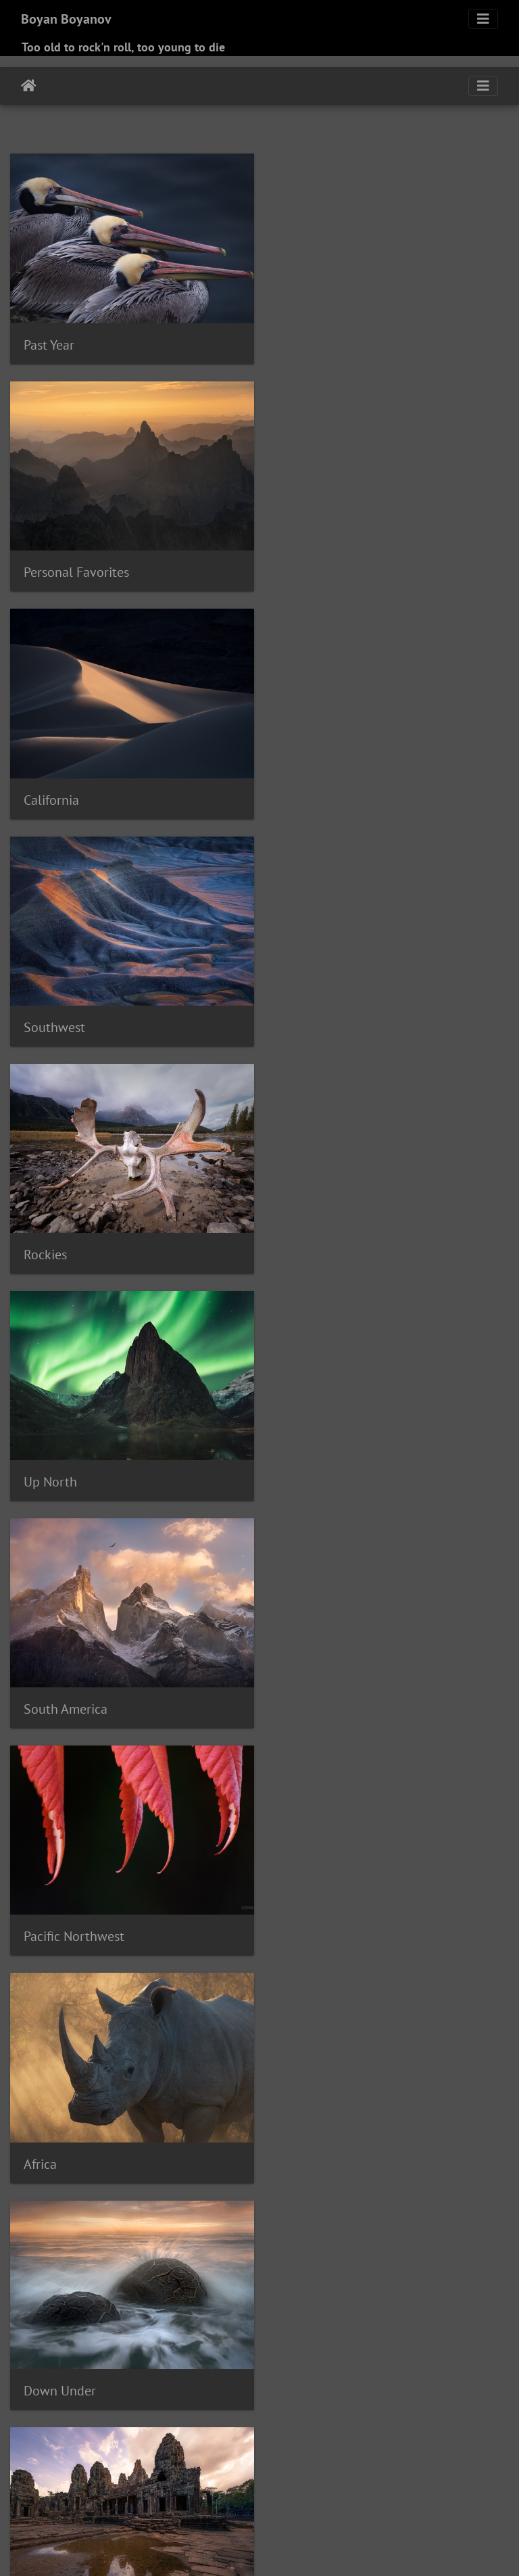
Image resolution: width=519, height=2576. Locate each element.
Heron (428, 2332)
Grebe (255, 2332)
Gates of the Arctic (401, 2316)
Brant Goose (128, 2251)
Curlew (117, 2300)
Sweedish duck (439, 2462)
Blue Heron (325, 2235)
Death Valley (164, 2300)
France (276, 2316)
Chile (481, 2267)
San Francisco (466, 2430)
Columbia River (214, 2284)
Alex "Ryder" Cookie (79, 2133)
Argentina (404, 2219)
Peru (105, 2413)
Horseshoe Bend (48, 2349)
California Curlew (97, 2267)
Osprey (245, 2397)
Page (360, 2397)
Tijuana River (98, 2478)
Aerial (111, 2219)
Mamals (46, 1910)
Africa (40, 1237)
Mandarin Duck (309, 2365)
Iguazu (253, 2349)
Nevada (285, 2381)
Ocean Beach (160, 2397)
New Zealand (336, 2381)
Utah (278, 2478)
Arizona (446, 2219)
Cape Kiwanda (259, 2267)
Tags (34, 2192)
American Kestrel (277, 2219)
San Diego (408, 2430)
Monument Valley (50, 2381)
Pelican (75, 2413)
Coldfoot (156, 2284)
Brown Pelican (357, 2251)
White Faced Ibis (177, 2495)
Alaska (141, 2219)
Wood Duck (403, 2495)
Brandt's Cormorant (53, 2251)
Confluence (277, 2284)
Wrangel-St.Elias (470, 2495)
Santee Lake (217, 2446)
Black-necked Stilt (254, 2235)
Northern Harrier (407, 2381)
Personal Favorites (336, 341)
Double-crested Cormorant (256, 2300)
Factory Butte (40, 2316)
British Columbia (284, 2251)
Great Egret (127, 2332)
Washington (415, 2478)
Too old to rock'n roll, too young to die (123, 47)
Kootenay (110, 2365)
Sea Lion (315, 2446)
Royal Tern (305, 2430)
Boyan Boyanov (66, 19)
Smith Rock (58, 2462)
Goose (459, 2316)
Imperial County (308, 2349)
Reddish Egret (458, 2413)
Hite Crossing (476, 2332)
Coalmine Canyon (93, 2284)
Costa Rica (451, 2284)
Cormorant (354, 2284)
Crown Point (70, 2300)
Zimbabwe (109, 2511)
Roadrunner (214, 2430)
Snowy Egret (176, 2462)
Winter (359, 2495)
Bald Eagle (124, 2235)
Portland (177, 2413)
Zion (147, 2511)
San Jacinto (36, 2446)
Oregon (210, 2397)
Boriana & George (335, 1910)
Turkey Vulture (163, 2478)
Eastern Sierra (406, 2300)
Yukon (67, 2511)
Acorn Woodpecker (53, 2219)
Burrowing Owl (427, 2251)
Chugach (30, 2284)
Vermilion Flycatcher (338, 2478)
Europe (44, 1685)
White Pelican (249, 2495)
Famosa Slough (108, 2316)
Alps (226, 2219)
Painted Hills (472, 2397)
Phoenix (136, 2413)
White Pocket (312, 2495)
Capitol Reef (323, 2267)
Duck (331, 2300)
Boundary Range (438, 2235)
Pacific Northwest (333, 1014)
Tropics (303, 1462)
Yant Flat (30, 2511)
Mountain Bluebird (179, 2381)
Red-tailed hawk (385, 2413)
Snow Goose (116, 2462)
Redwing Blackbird (53, 2430)
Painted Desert (407, 2397)
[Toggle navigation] (483, 19)
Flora (246, 2316)
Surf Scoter (376, 2462)
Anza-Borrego (349, 2219)
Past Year (49, 341)
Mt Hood (245, 2381)
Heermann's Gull (373, 2332)
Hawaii (287, 2332)
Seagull (356, 2446)
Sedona (394, 2446)
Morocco (113, 2381)
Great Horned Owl (197, 2332)
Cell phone (379, 2267)
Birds (297, 1686)
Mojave (393, 2365)
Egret (453, 2300)
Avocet (81, 2235)
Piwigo (287, 2547)
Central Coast (437, 2267)
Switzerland (37, 2478)
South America (65, 1013)
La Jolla (152, 2365)
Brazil (171, 2251)
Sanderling (90, 2446)
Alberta (175, 2219)
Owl (273, 2397)
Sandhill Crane (152, 2446)
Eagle (358, 2300)
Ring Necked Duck (141, 2430)
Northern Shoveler (85, 2397)
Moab (360, 2365)
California (51, 565)
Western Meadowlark (88, 2495)
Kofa (76, 2365)
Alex (204, 2219)
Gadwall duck (325, 2316)
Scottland (270, 2446)
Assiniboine (37, 2235)
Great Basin (73, 2332)
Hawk (319, 2332)
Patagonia (33, 2413)
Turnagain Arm (232, 2478)
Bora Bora (375, 2235)
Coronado (402, 2284)
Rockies (45, 789)
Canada (206, 2267)
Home (28, 86)
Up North (310, 788)
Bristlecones (215, 2251)
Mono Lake (438, 2365)
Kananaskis (36, 2365)
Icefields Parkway (194, 2349)
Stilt (275, 2462)
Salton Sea (357, 2430)
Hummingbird (121, 2349)
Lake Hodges (202, 2365)
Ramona (219, 2413)
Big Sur (167, 2235)
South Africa (236, 2462)
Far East (47, 1462)
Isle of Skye (373, 2349)
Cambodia (163, 2267)
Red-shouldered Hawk (293, 2413)
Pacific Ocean (315, 2397)
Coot (316, 2284)
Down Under (319, 1237)
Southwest (314, 565)
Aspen (480, 2219)
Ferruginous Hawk (189, 2316)
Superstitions (318, 2462)
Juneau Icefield (437, 2349)
